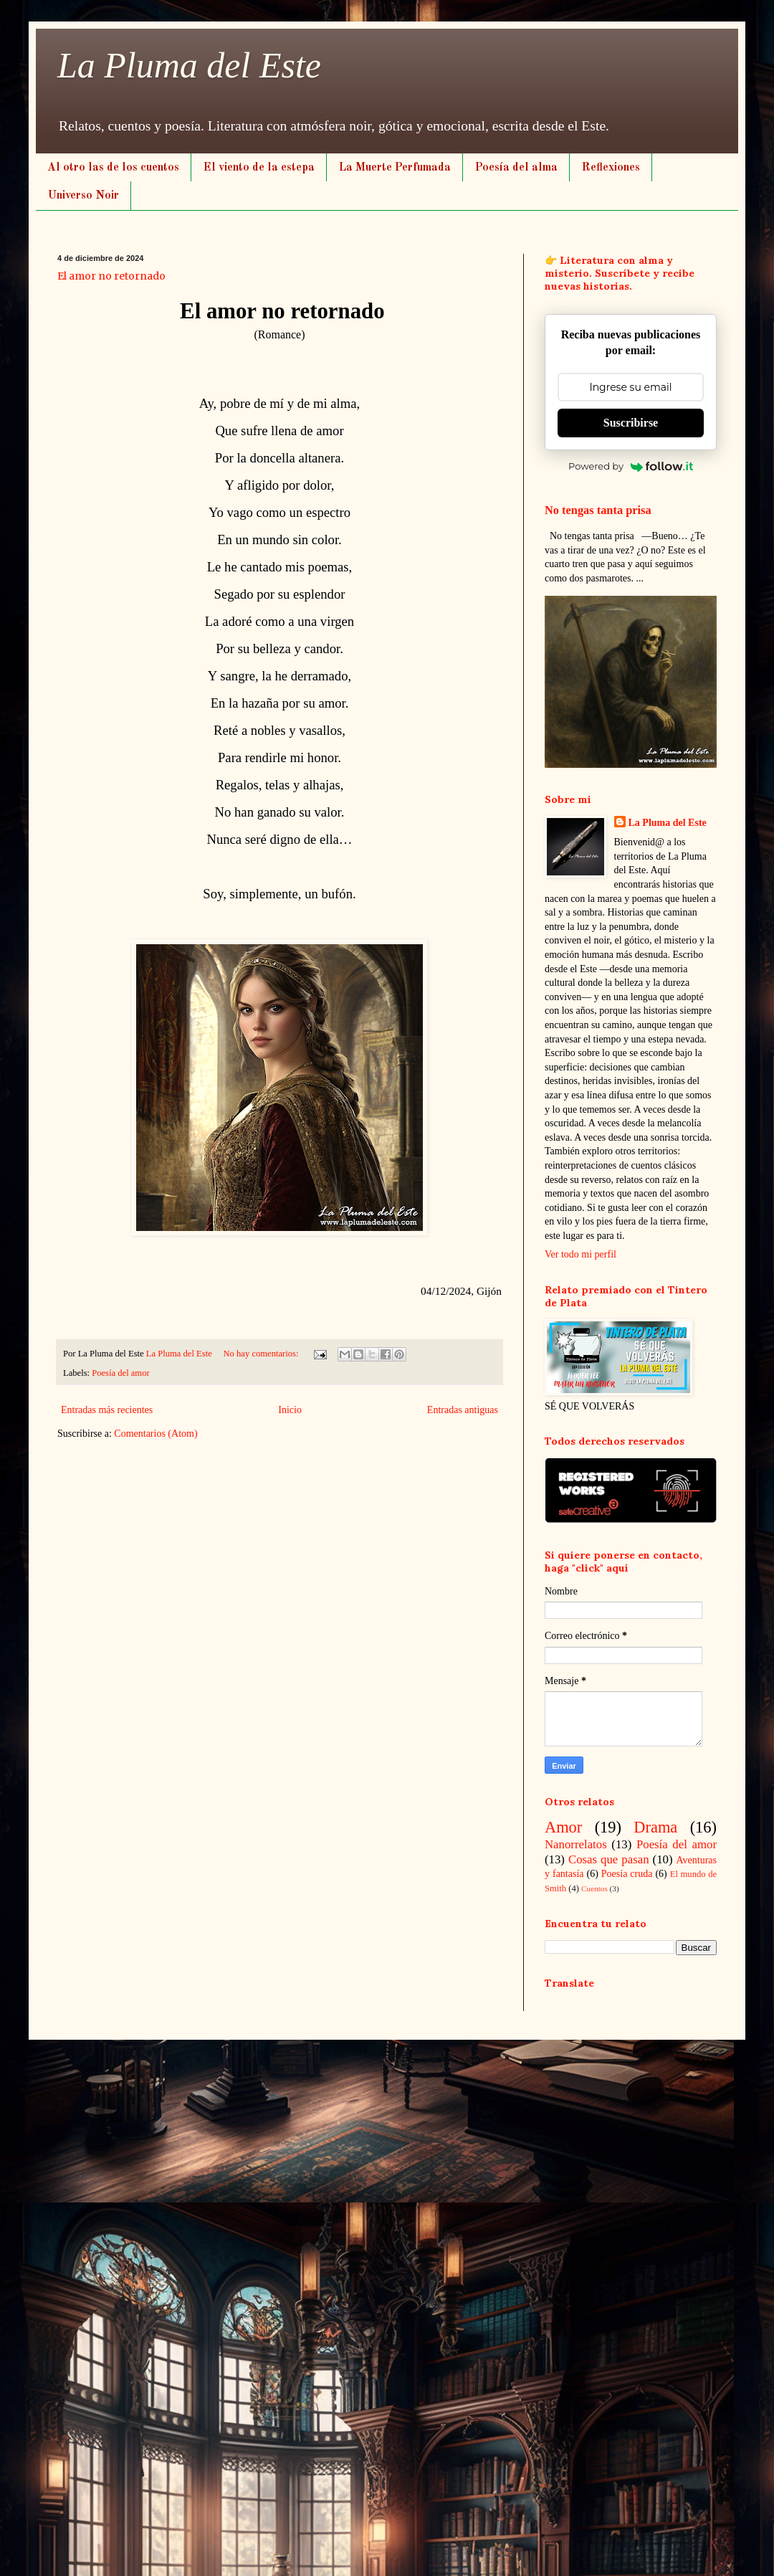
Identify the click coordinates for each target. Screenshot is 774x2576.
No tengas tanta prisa (598, 510)
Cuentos (594, 1888)
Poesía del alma (516, 168)
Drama (655, 1827)
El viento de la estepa (259, 168)
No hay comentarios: (262, 1354)
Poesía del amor (120, 1373)
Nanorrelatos (576, 1844)
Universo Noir (83, 195)
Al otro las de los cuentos (113, 168)
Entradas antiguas (462, 1410)
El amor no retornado (111, 276)
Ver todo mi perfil (580, 1254)
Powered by (630, 466)
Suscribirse (630, 423)
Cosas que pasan (608, 1859)
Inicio (290, 1410)
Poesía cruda (627, 1873)
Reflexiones (611, 168)
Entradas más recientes (107, 1410)
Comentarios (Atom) (155, 1433)
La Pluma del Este (189, 65)
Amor (563, 1827)
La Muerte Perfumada (395, 168)
